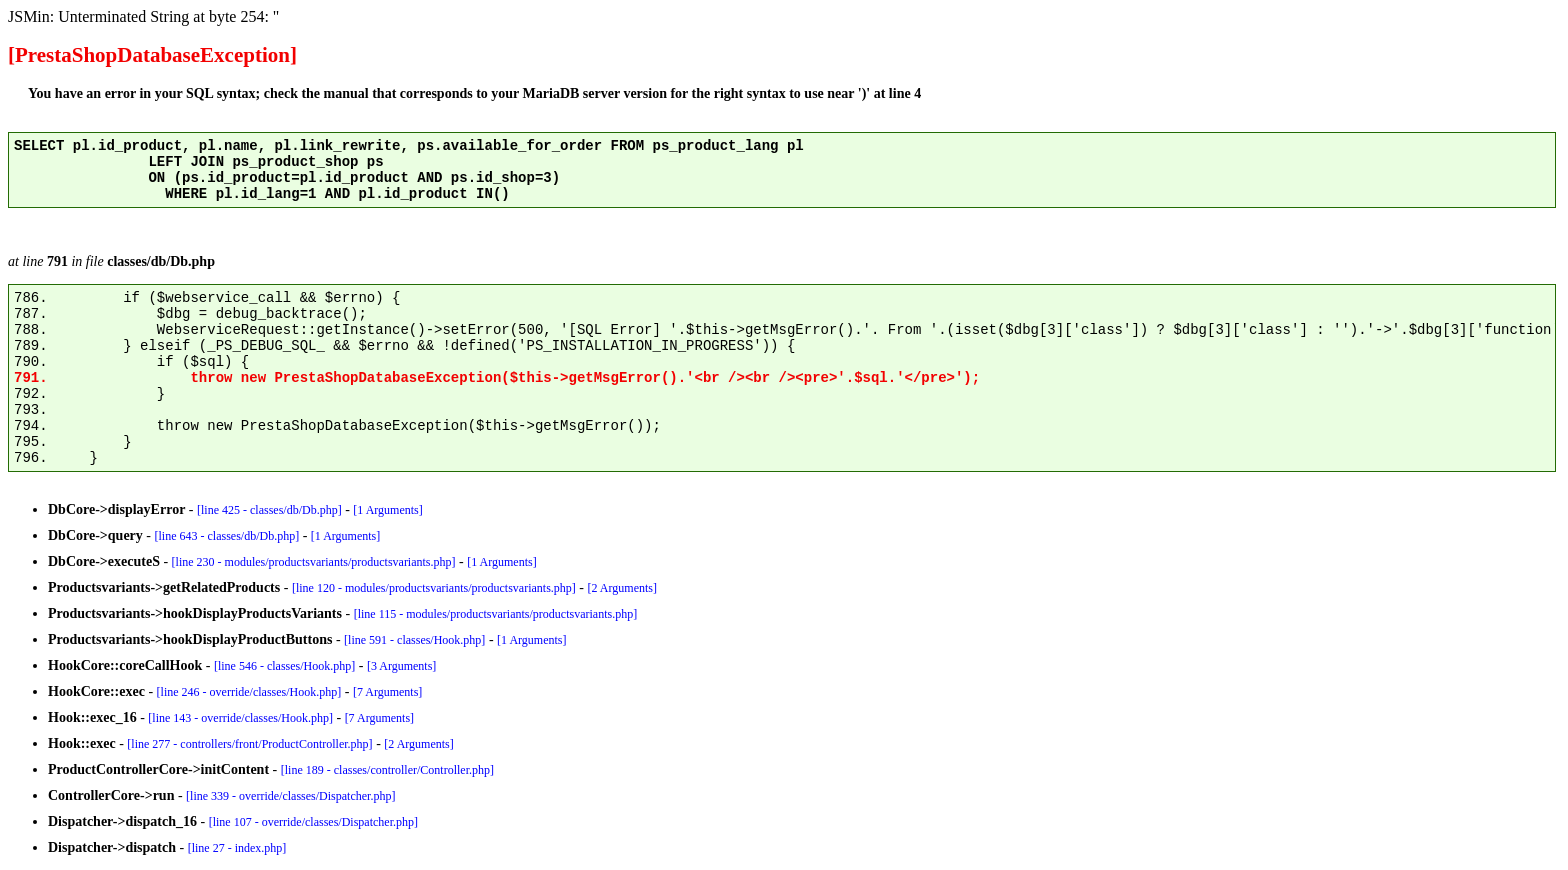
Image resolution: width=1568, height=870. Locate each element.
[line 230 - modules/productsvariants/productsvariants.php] (314, 562)
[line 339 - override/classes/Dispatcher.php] (290, 796)
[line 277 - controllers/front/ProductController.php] (249, 744)
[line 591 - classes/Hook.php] (414, 640)
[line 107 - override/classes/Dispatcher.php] (313, 822)
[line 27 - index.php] (237, 848)
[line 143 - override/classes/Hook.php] (240, 718)
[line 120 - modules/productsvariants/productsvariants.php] (434, 588)
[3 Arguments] (401, 666)
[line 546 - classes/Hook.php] (284, 666)
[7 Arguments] (387, 692)
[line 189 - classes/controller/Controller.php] (387, 770)
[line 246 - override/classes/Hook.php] (249, 692)
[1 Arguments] (387, 510)
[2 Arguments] (622, 588)
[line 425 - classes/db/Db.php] (269, 510)
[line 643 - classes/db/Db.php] (227, 536)
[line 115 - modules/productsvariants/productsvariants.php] (496, 614)
